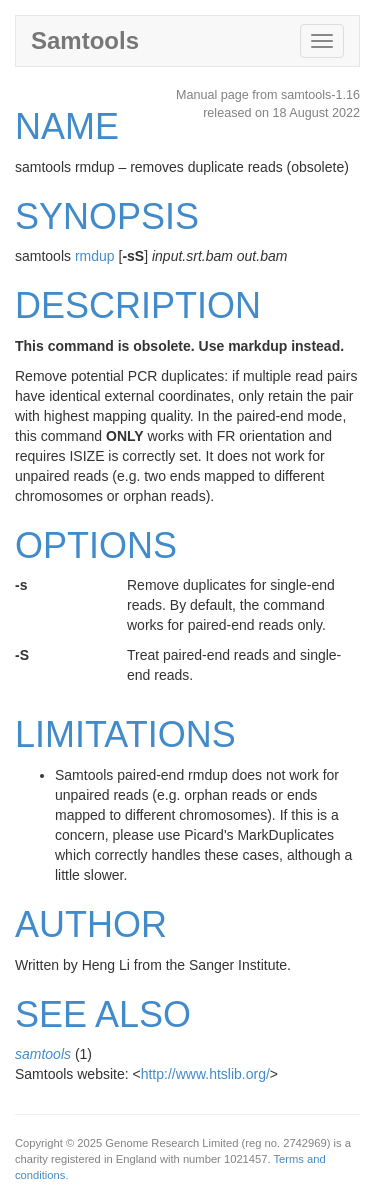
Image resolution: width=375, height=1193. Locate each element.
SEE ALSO (103, 1014)
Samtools (85, 40)
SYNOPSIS (107, 216)
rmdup (95, 256)
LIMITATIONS (125, 734)
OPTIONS (96, 545)
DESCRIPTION (138, 305)
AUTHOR (91, 924)
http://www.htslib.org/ (205, 1074)
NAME (67, 126)
